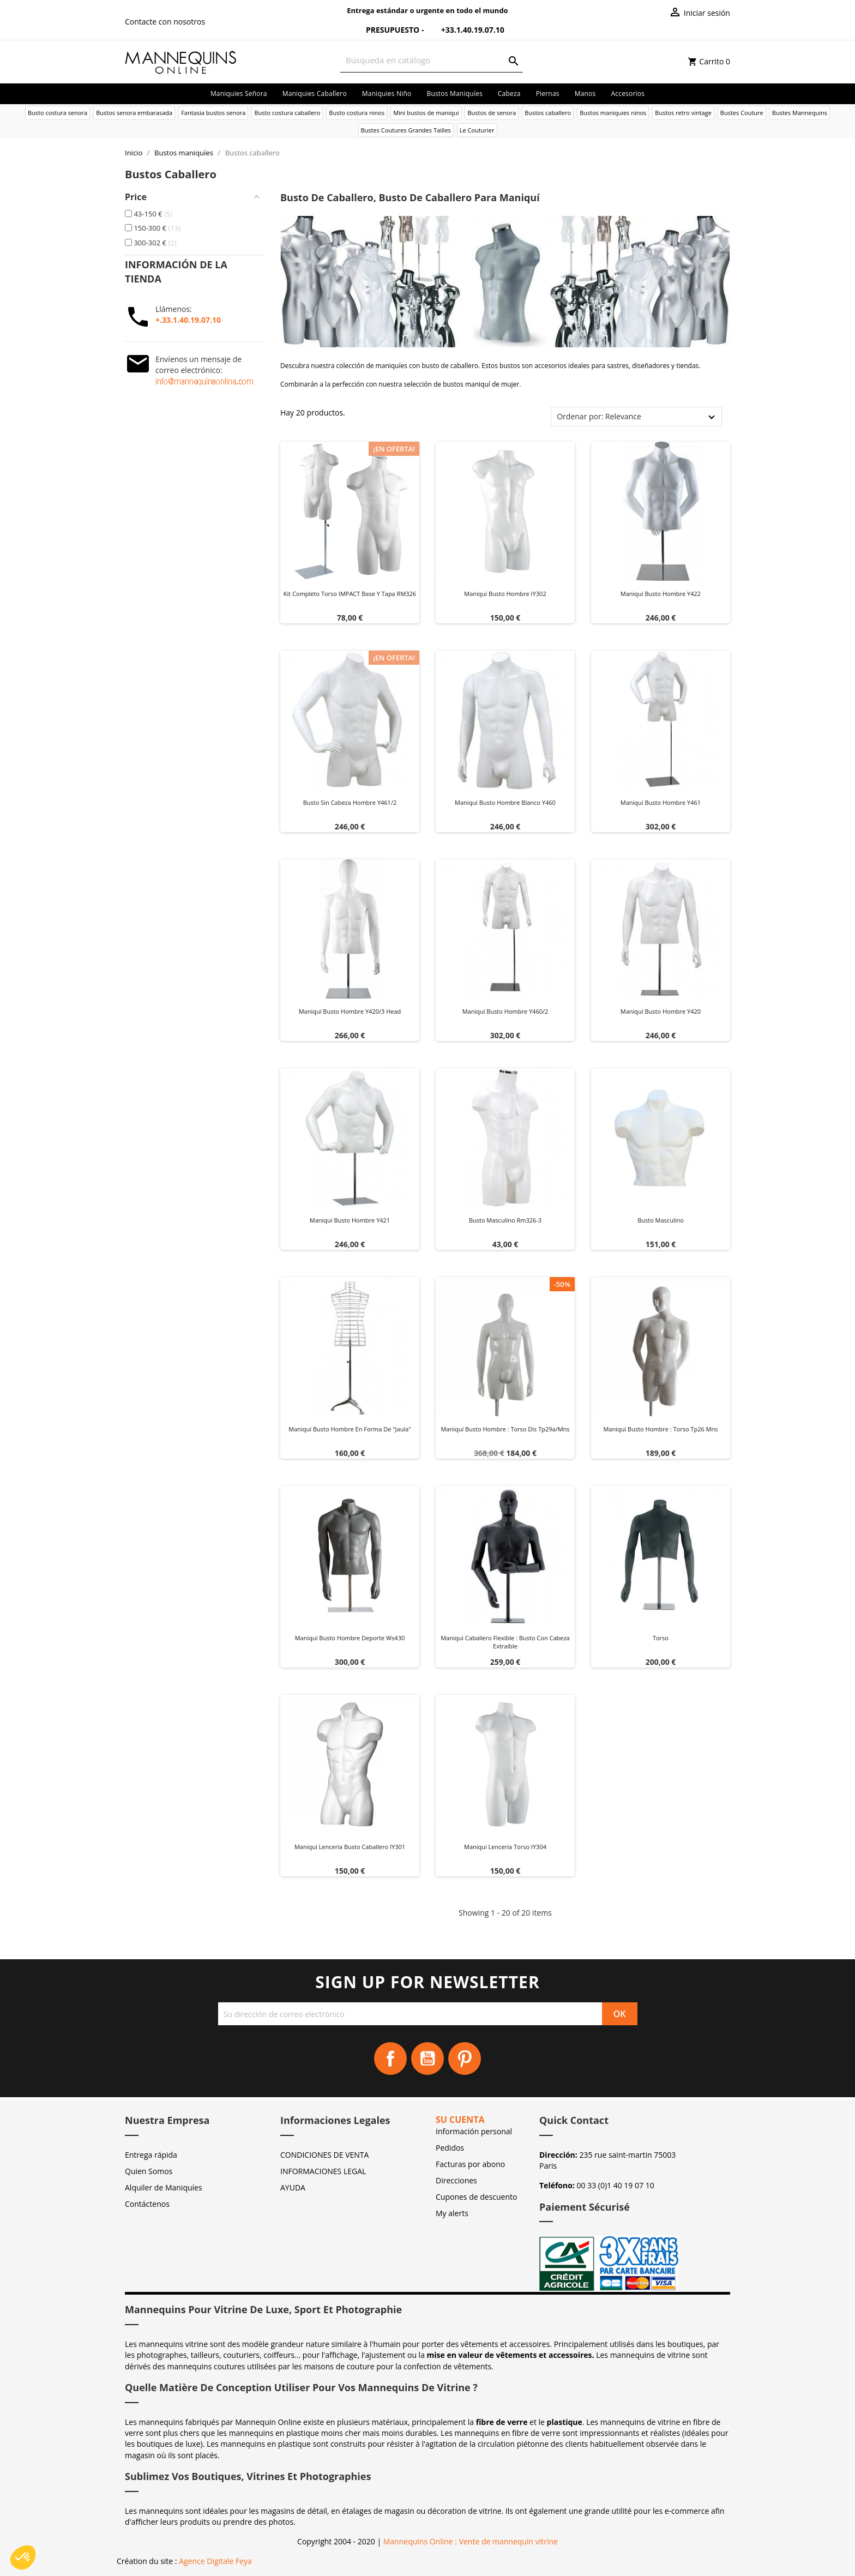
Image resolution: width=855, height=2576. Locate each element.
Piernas (547, 93)
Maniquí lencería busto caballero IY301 (349, 1847)
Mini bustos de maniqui (426, 113)
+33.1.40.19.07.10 (465, 30)
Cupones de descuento (476, 2197)
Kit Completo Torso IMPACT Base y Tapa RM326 (350, 593)
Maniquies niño (387, 93)
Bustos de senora (491, 113)
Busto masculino (660, 1220)
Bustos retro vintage (683, 113)
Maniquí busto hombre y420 (661, 1011)
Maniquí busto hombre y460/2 (505, 1011)
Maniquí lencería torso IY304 (505, 1847)
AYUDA (292, 2187)
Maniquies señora (238, 93)
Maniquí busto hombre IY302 (505, 593)
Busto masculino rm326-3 (505, 1220)
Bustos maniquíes (454, 93)
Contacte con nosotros (165, 21)
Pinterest (464, 2058)
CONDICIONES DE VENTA (324, 2155)
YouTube (427, 2058)
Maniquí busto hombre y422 (661, 593)
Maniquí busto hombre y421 (350, 1220)
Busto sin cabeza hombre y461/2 (350, 802)
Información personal (474, 2131)
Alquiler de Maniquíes (163, 2187)
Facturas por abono (470, 2164)
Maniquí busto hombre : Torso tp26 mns (660, 1429)
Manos (585, 93)
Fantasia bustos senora (213, 113)
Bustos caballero (548, 113)
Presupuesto (386, 30)
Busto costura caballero (287, 113)
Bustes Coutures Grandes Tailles (406, 130)
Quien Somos (148, 2171)
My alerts (452, 2213)
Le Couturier (477, 130)
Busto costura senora (57, 113)
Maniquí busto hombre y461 (661, 802)
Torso (661, 1638)
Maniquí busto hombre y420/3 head (350, 1011)
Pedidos (450, 2147)
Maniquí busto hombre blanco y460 (505, 802)
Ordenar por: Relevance (599, 416)
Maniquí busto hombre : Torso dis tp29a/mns (505, 1429)
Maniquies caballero (314, 93)
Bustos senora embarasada (134, 113)
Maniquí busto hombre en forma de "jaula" (349, 1429)
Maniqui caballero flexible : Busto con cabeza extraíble (505, 1642)
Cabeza (509, 93)
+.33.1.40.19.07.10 (188, 320)
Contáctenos (147, 2204)
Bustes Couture (741, 113)
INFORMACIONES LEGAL (323, 2171)
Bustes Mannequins (799, 113)
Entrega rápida (151, 2155)
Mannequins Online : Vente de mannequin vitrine (470, 2541)
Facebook (390, 2058)
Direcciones (456, 2180)
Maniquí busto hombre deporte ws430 (350, 1638)
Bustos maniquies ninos (613, 113)
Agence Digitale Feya (215, 2561)
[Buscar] (431, 60)
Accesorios (628, 93)
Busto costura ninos (356, 113)
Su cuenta (460, 2120)
